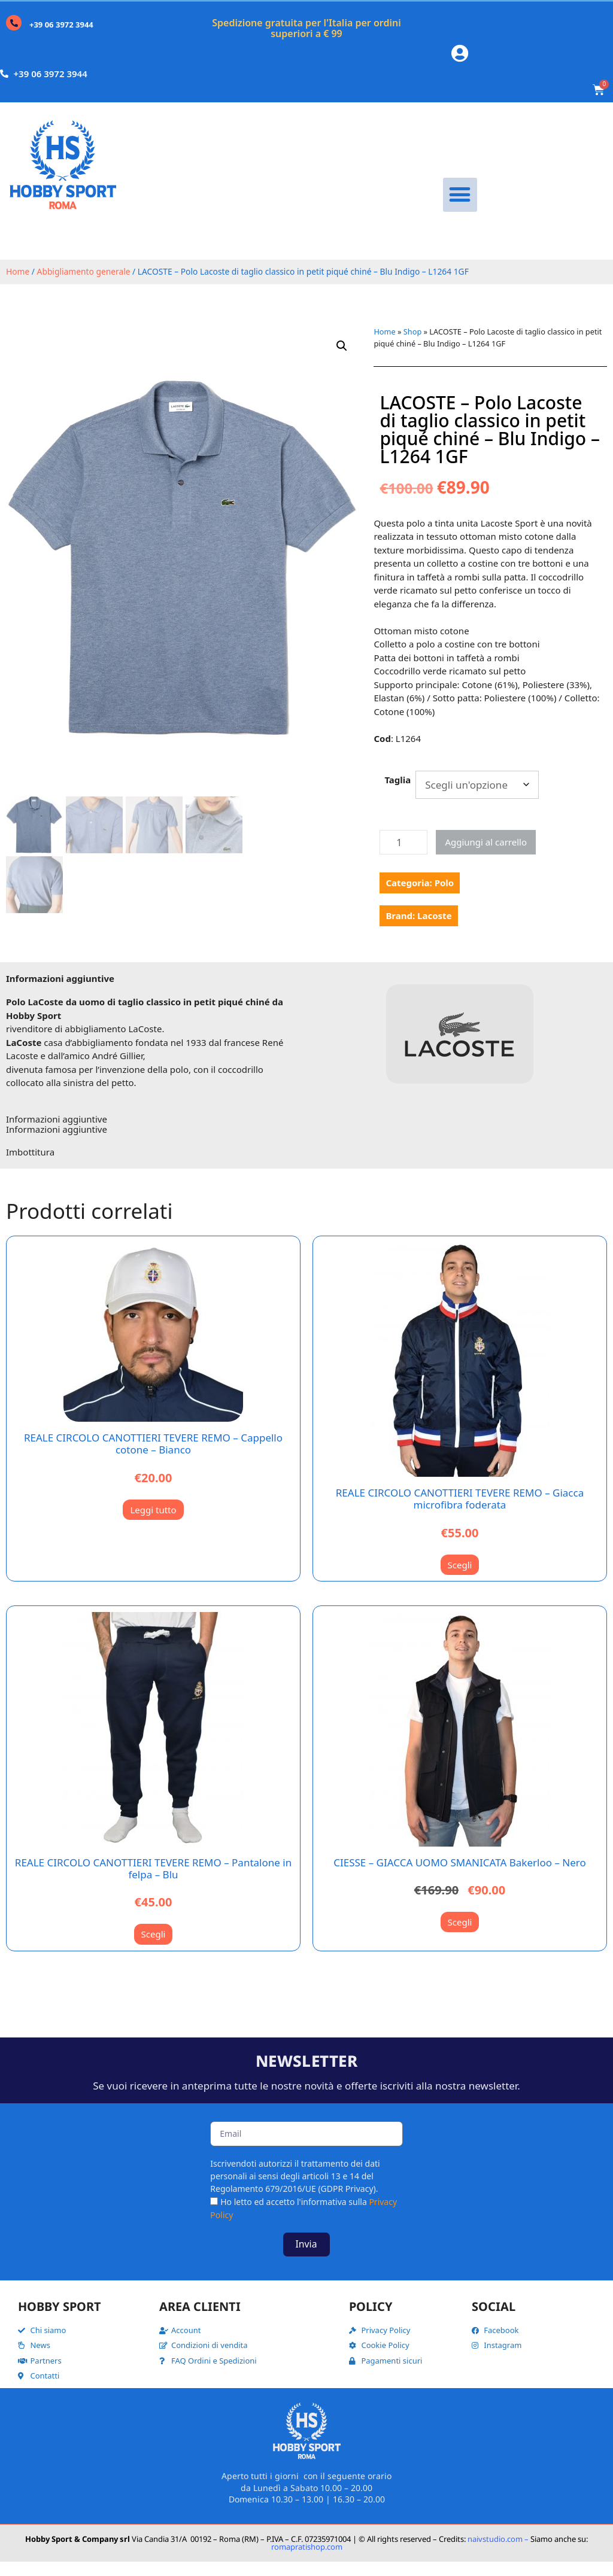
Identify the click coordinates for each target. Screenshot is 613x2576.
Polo (444, 897)
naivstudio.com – (498, 2552)
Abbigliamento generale (84, 285)
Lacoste (434, 930)
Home (17, 285)
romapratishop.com (306, 2560)
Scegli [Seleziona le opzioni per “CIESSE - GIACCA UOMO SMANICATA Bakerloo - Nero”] (460, 1936)
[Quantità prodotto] (403, 856)
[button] (460, 209)
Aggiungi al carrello (486, 856)
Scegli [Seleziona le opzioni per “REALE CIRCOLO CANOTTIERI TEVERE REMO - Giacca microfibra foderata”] (460, 1578)
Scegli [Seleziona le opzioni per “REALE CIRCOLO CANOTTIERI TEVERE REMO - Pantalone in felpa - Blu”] (153, 1948)
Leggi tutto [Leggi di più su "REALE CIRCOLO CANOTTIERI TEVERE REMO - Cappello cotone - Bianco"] (153, 1523)
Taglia (397, 793)
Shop (412, 345)
